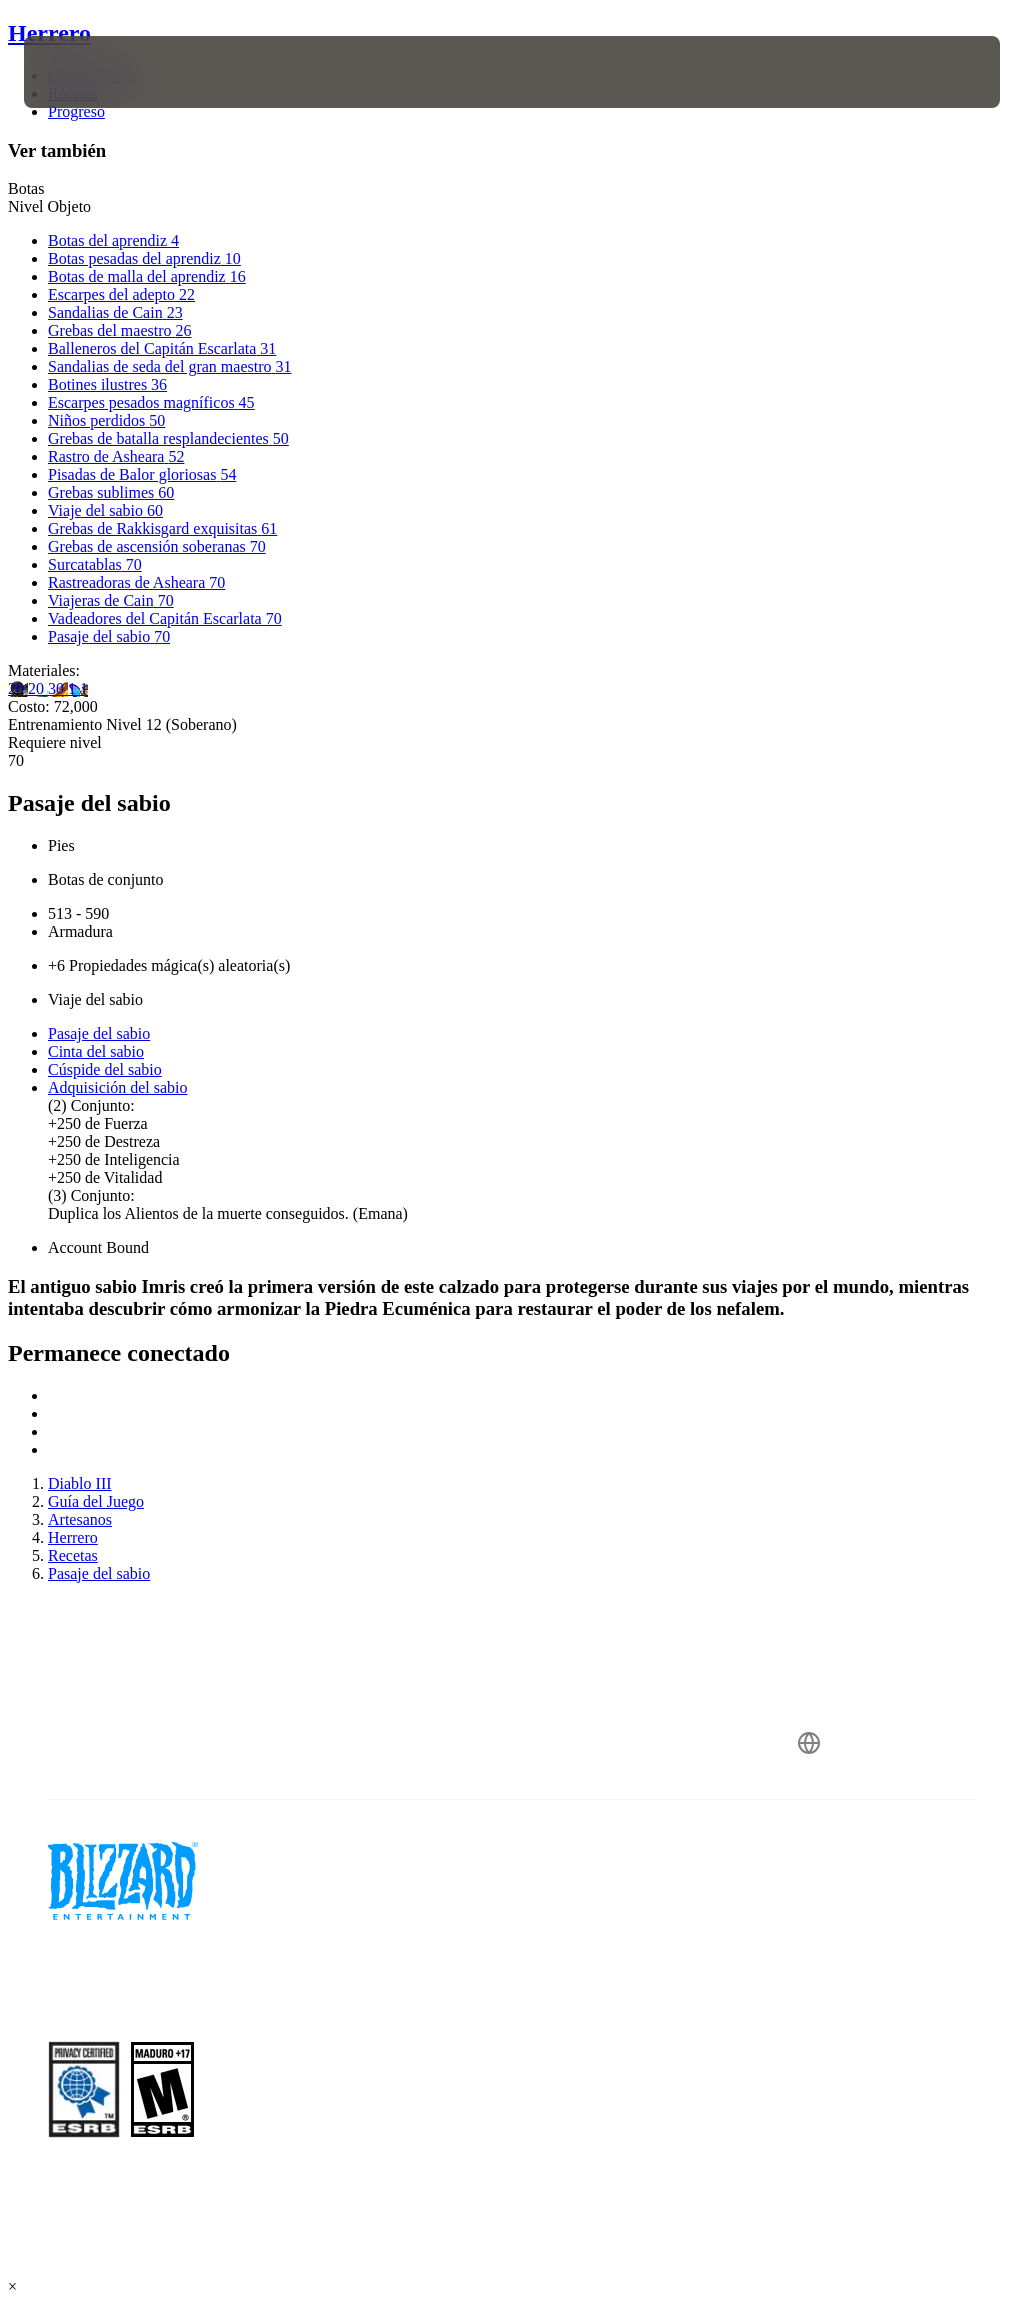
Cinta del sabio (96, 1051)
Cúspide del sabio (105, 1069)
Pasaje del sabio (99, 1033)
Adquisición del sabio (118, 1087)
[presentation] (84, 72)
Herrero (49, 33)
